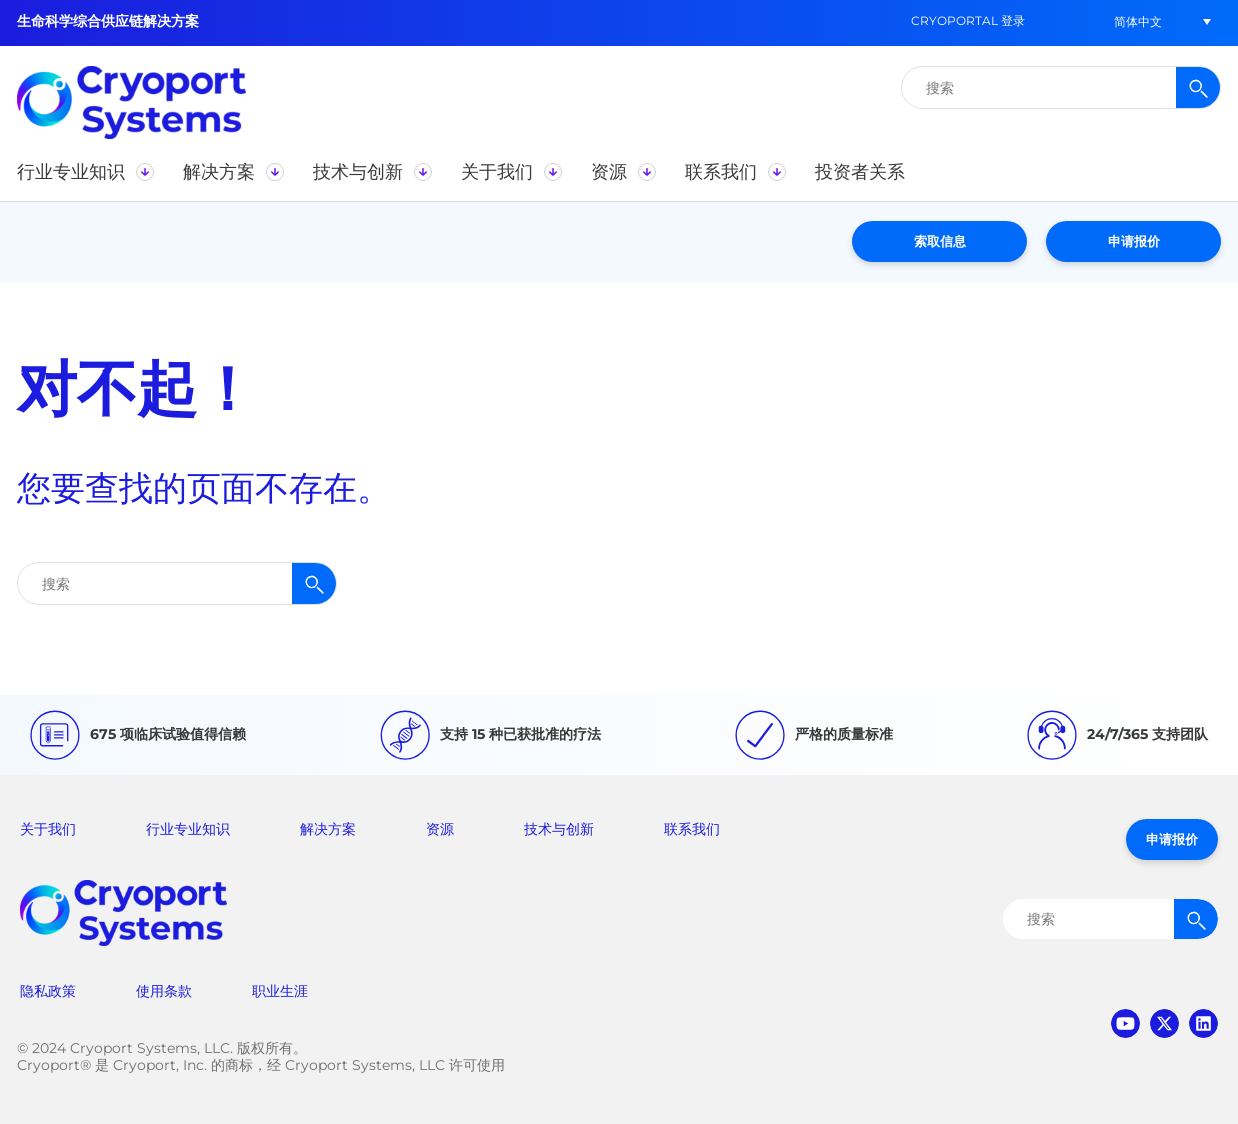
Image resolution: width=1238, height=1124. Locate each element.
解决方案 (328, 829)
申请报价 (1134, 241)
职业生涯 (280, 991)
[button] (1138, 21)
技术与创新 (559, 829)
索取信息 (940, 241)
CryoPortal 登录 (968, 20)
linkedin (1203, 1023)
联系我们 (692, 829)
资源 (440, 829)
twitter (1164, 1023)
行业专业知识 (188, 829)
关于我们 (48, 829)
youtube (1125, 1023)
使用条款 (164, 991)
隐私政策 (48, 991)
